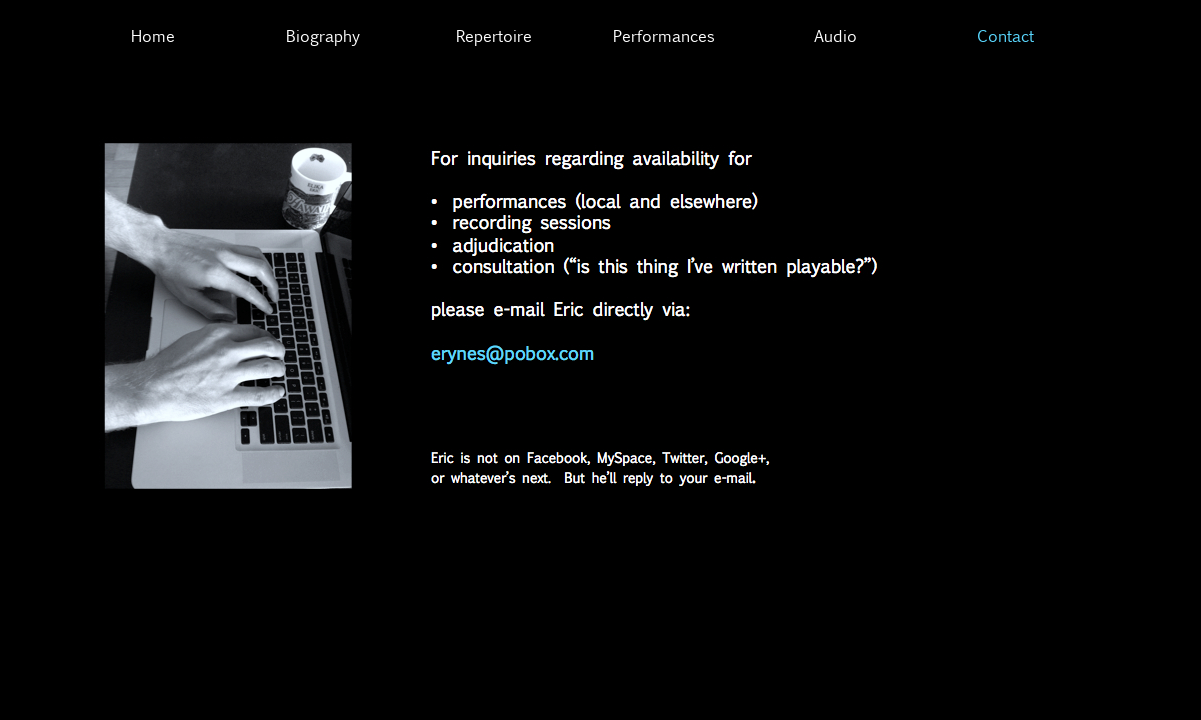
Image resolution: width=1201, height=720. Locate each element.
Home (153, 35)
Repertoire (494, 35)
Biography (323, 35)
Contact (1005, 35)
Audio (835, 35)
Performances (664, 35)
